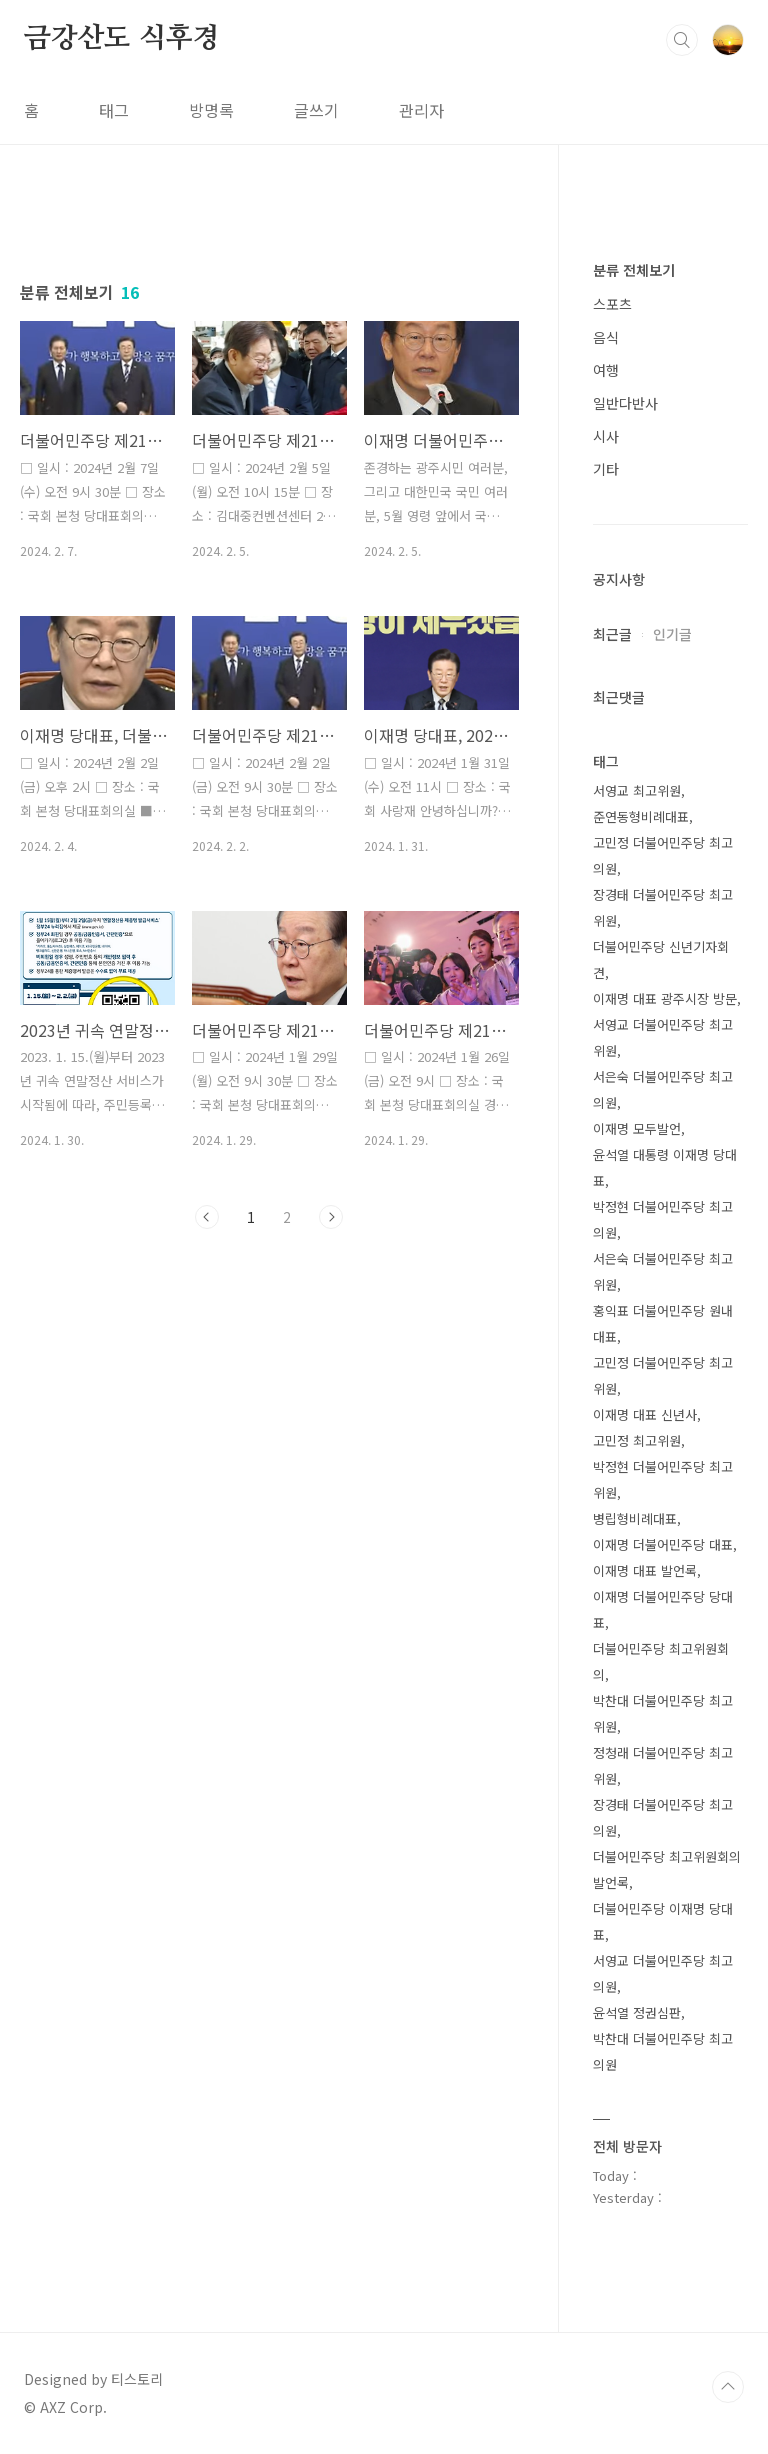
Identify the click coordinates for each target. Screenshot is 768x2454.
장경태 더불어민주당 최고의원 (663, 1817)
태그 (114, 110)
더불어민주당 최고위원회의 (661, 1661)
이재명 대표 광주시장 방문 (665, 998)
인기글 (672, 634)
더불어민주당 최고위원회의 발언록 (667, 1869)
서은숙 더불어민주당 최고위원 (663, 1271)
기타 (606, 469)
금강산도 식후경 (121, 39)
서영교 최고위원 (637, 790)
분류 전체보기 (634, 270)
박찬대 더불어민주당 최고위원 (663, 1713)
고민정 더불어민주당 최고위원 (663, 1375)
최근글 (612, 634)
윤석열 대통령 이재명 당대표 (665, 1167)
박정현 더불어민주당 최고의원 (663, 1219)
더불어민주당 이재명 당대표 (663, 1921)
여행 (606, 370)
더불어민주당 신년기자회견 (661, 959)
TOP (728, 2387)
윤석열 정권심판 (637, 2012)
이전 (207, 1217)
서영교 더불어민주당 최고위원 (663, 1037)
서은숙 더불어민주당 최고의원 (663, 1089)
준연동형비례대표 (641, 816)
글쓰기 (316, 110)
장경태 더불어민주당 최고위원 (663, 907)
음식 (606, 337)
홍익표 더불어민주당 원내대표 (663, 1323)
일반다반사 (625, 403)
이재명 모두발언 (637, 1128)
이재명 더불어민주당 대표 (663, 1544)
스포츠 (612, 304)
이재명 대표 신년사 (645, 1414)
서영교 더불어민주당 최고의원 (663, 1973)
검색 (682, 40)
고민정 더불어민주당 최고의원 (663, 855)
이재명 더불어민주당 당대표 (663, 1609)
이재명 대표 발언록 (645, 1570)
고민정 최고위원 (637, 1440)
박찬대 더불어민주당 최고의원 (663, 2051)
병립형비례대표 (635, 1518)
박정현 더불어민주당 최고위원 (663, 1479)
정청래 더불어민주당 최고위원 (663, 1765)
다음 (331, 1217)
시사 (606, 436)
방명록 (211, 110)
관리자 (421, 110)
